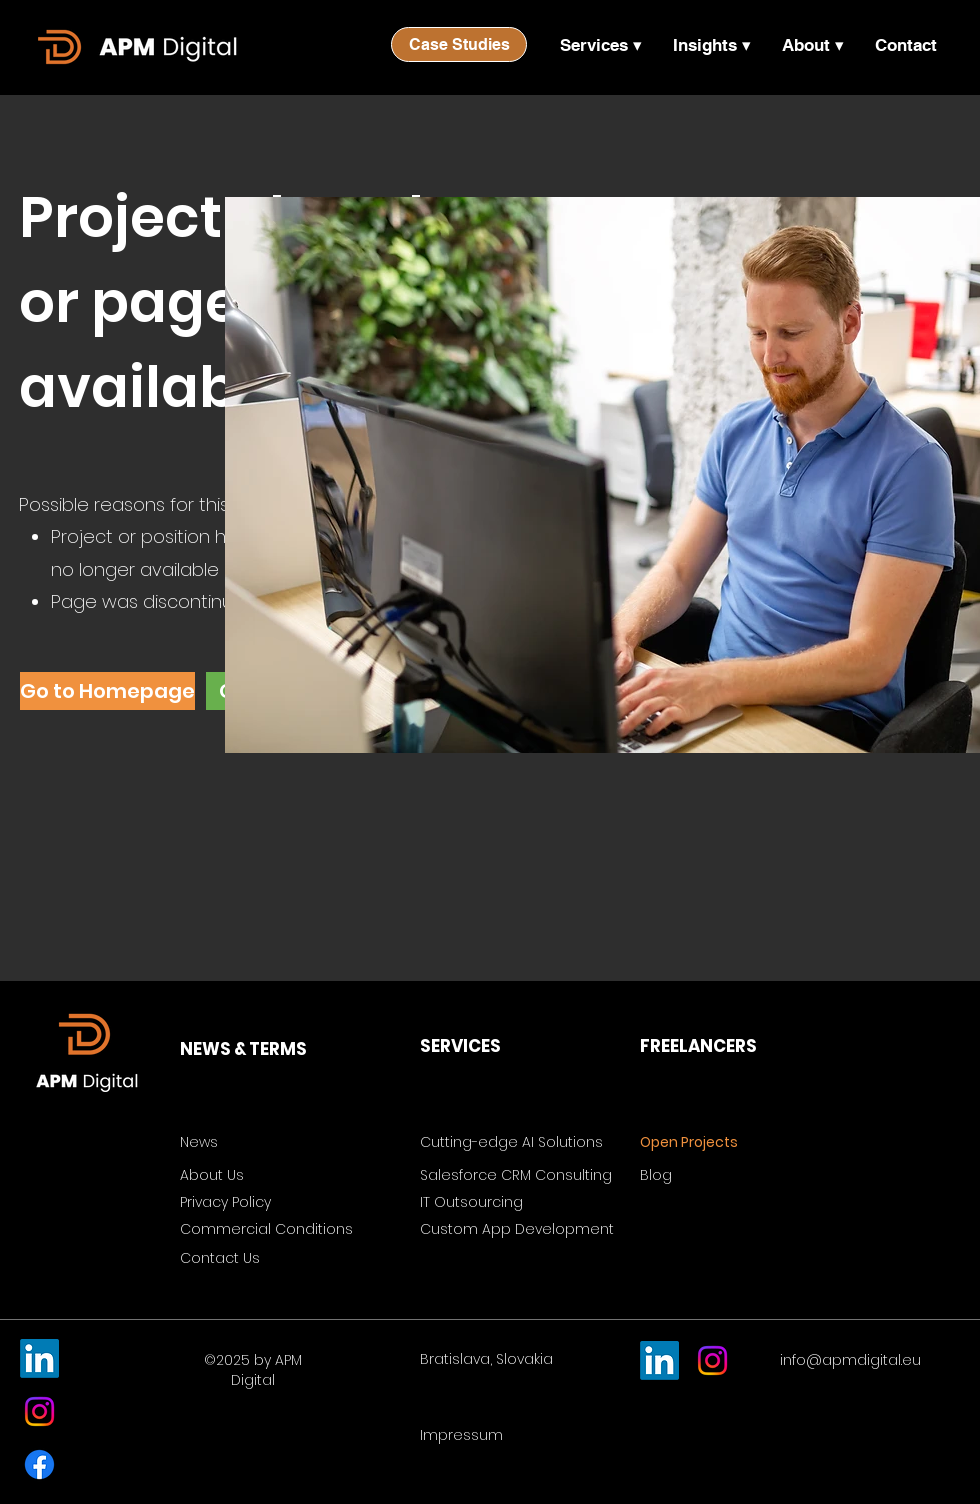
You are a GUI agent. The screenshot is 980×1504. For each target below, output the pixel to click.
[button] (600, 45)
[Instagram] (39, 1411)
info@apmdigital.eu (850, 1360)
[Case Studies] (459, 44)
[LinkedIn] (39, 1358)
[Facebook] (39, 1464)
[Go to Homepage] (107, 691)
